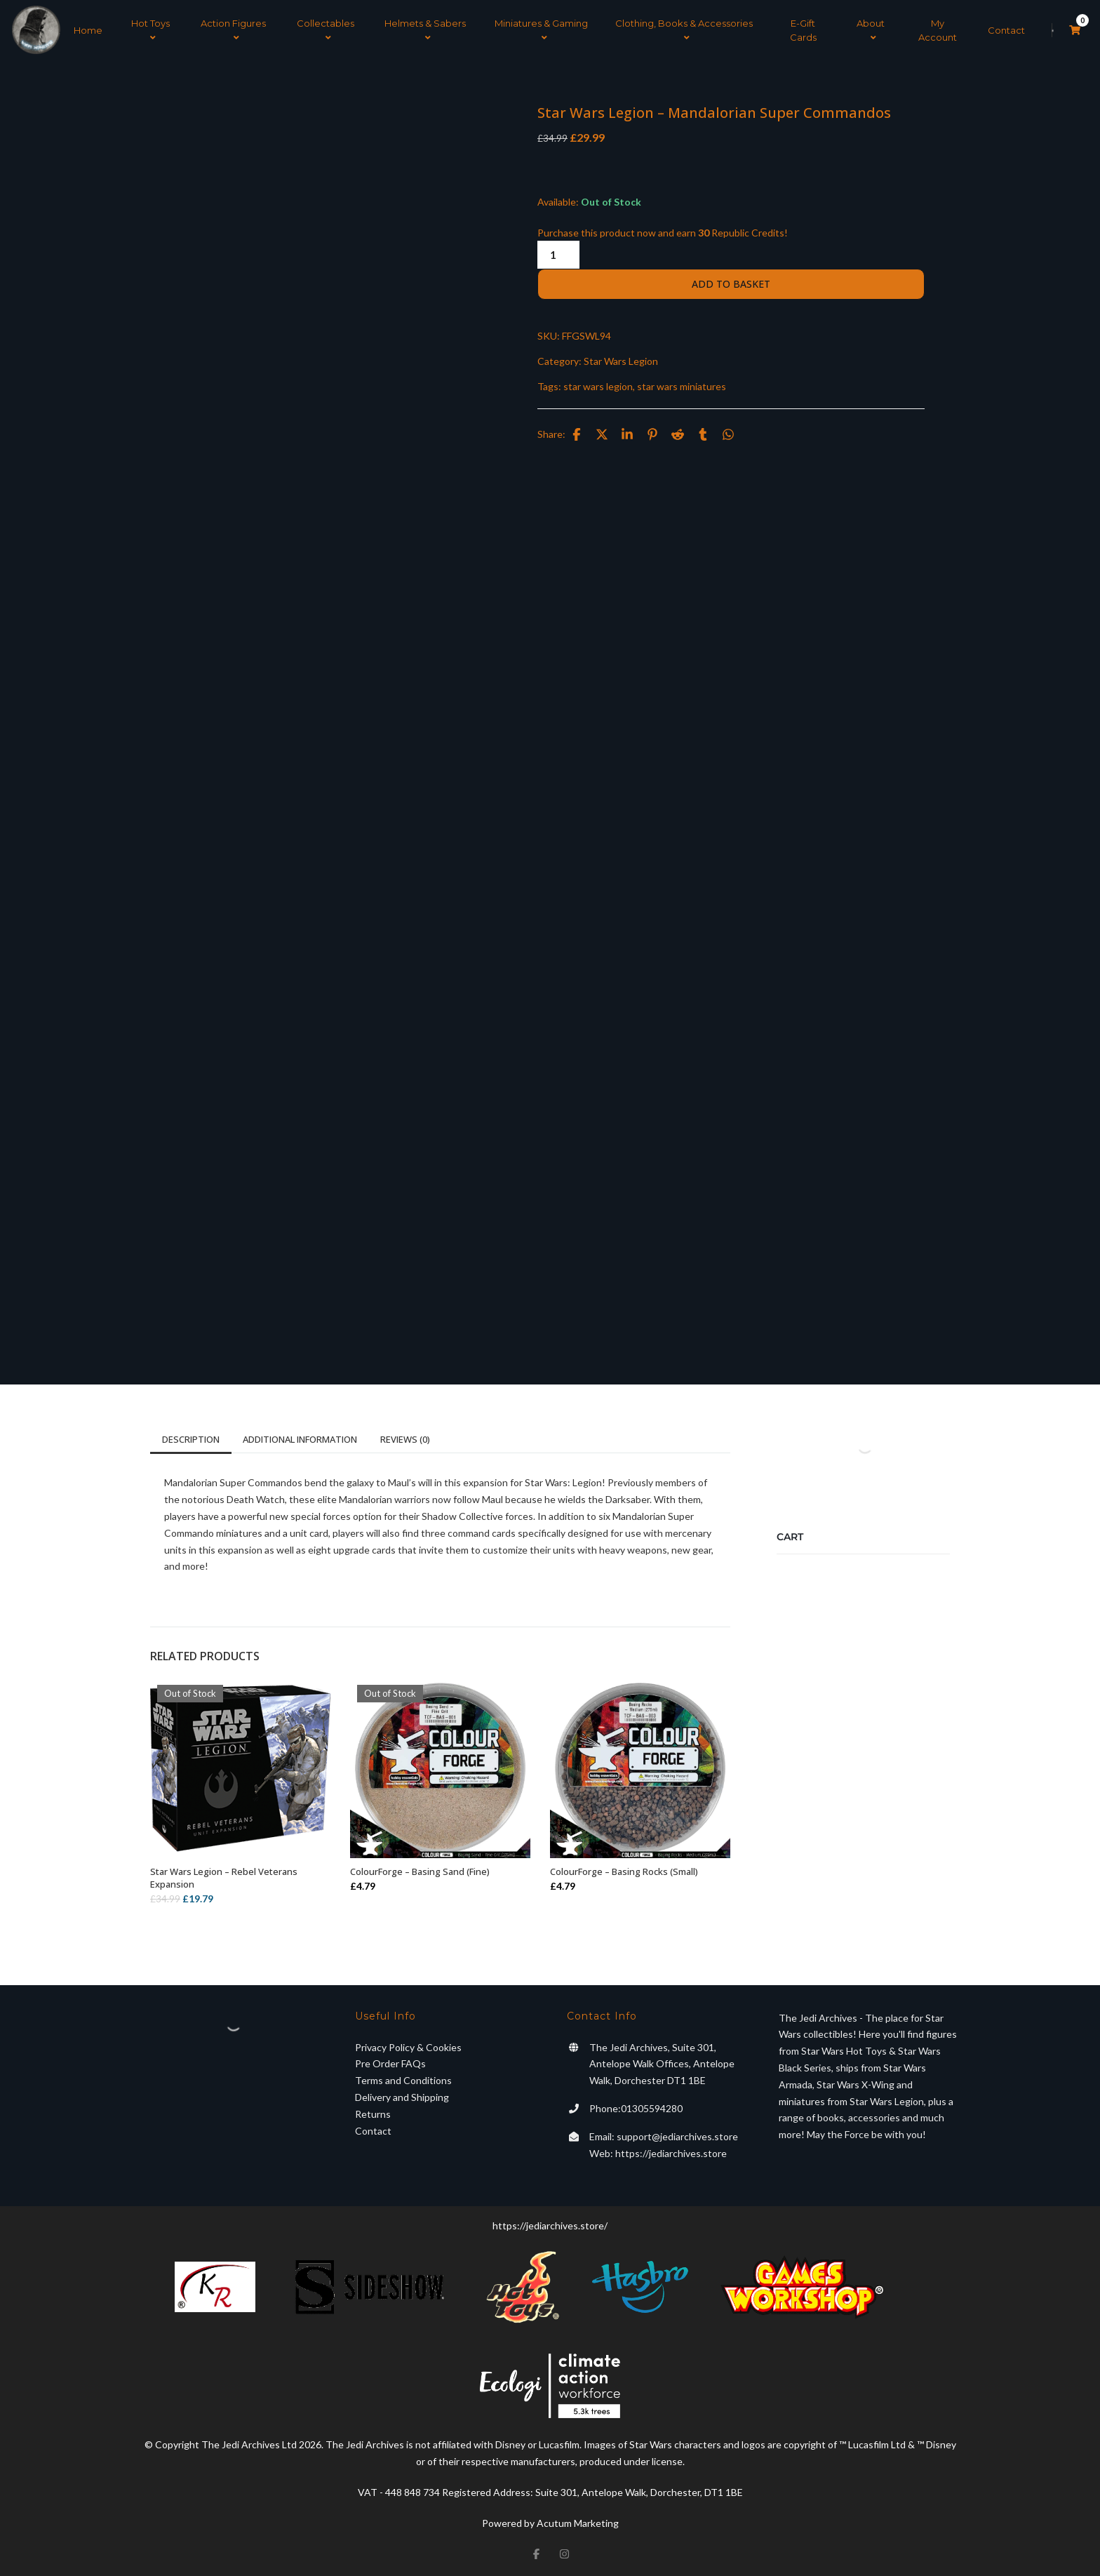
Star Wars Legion (621, 357)
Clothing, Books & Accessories (684, 28)
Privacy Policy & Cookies (408, 2044)
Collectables (325, 28)
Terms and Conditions (403, 2077)
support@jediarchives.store (677, 2133)
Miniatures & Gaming (541, 28)
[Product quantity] (558, 252)
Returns (373, 2110)
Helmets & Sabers (425, 28)
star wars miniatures (681, 383)
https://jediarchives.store (671, 2150)
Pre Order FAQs (390, 2061)
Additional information (300, 1435)
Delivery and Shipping (402, 2094)
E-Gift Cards (803, 28)
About (871, 28)
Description (191, 1435)
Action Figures (233, 28)
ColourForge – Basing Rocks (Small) (624, 1868)
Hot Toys (150, 28)
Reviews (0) (405, 1435)
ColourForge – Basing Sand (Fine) (420, 1868)
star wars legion (598, 383)
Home (88, 28)
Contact (1006, 28)
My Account (937, 28)
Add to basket (731, 281)
